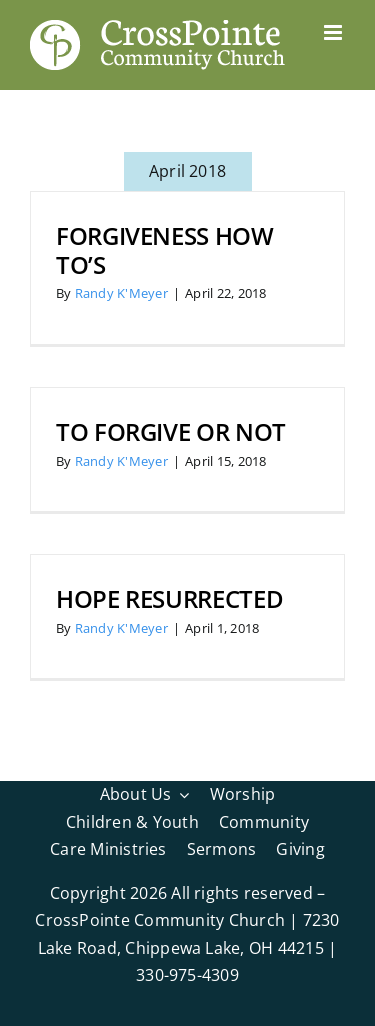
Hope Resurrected (169, 598)
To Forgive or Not (171, 431)
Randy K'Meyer (121, 293)
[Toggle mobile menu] (334, 32)
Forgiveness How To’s (165, 250)
